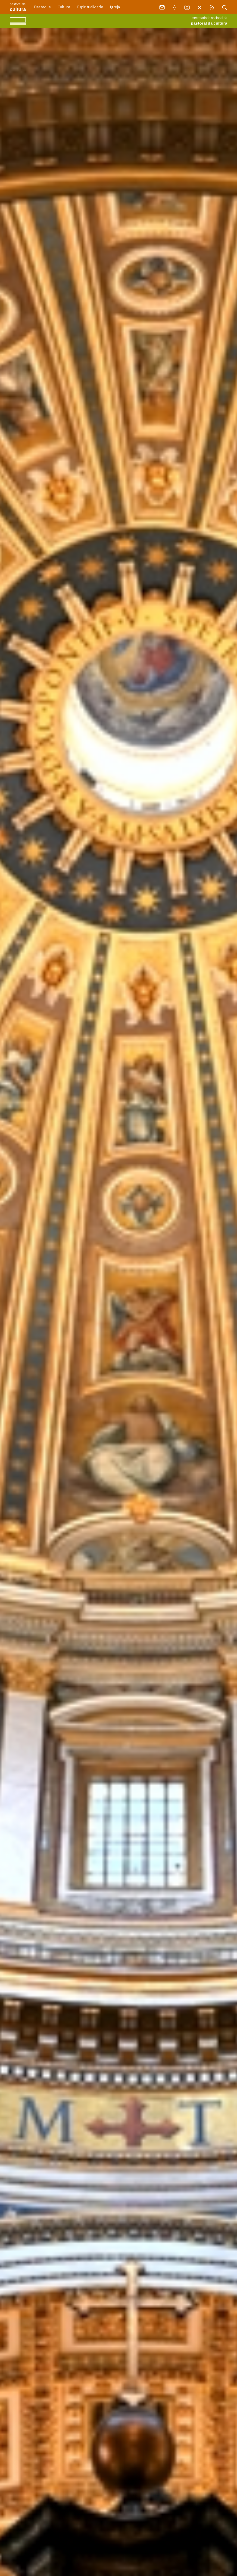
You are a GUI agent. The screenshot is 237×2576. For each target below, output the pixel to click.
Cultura (64, 7)
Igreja (115, 7)
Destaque (42, 7)
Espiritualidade (90, 7)
